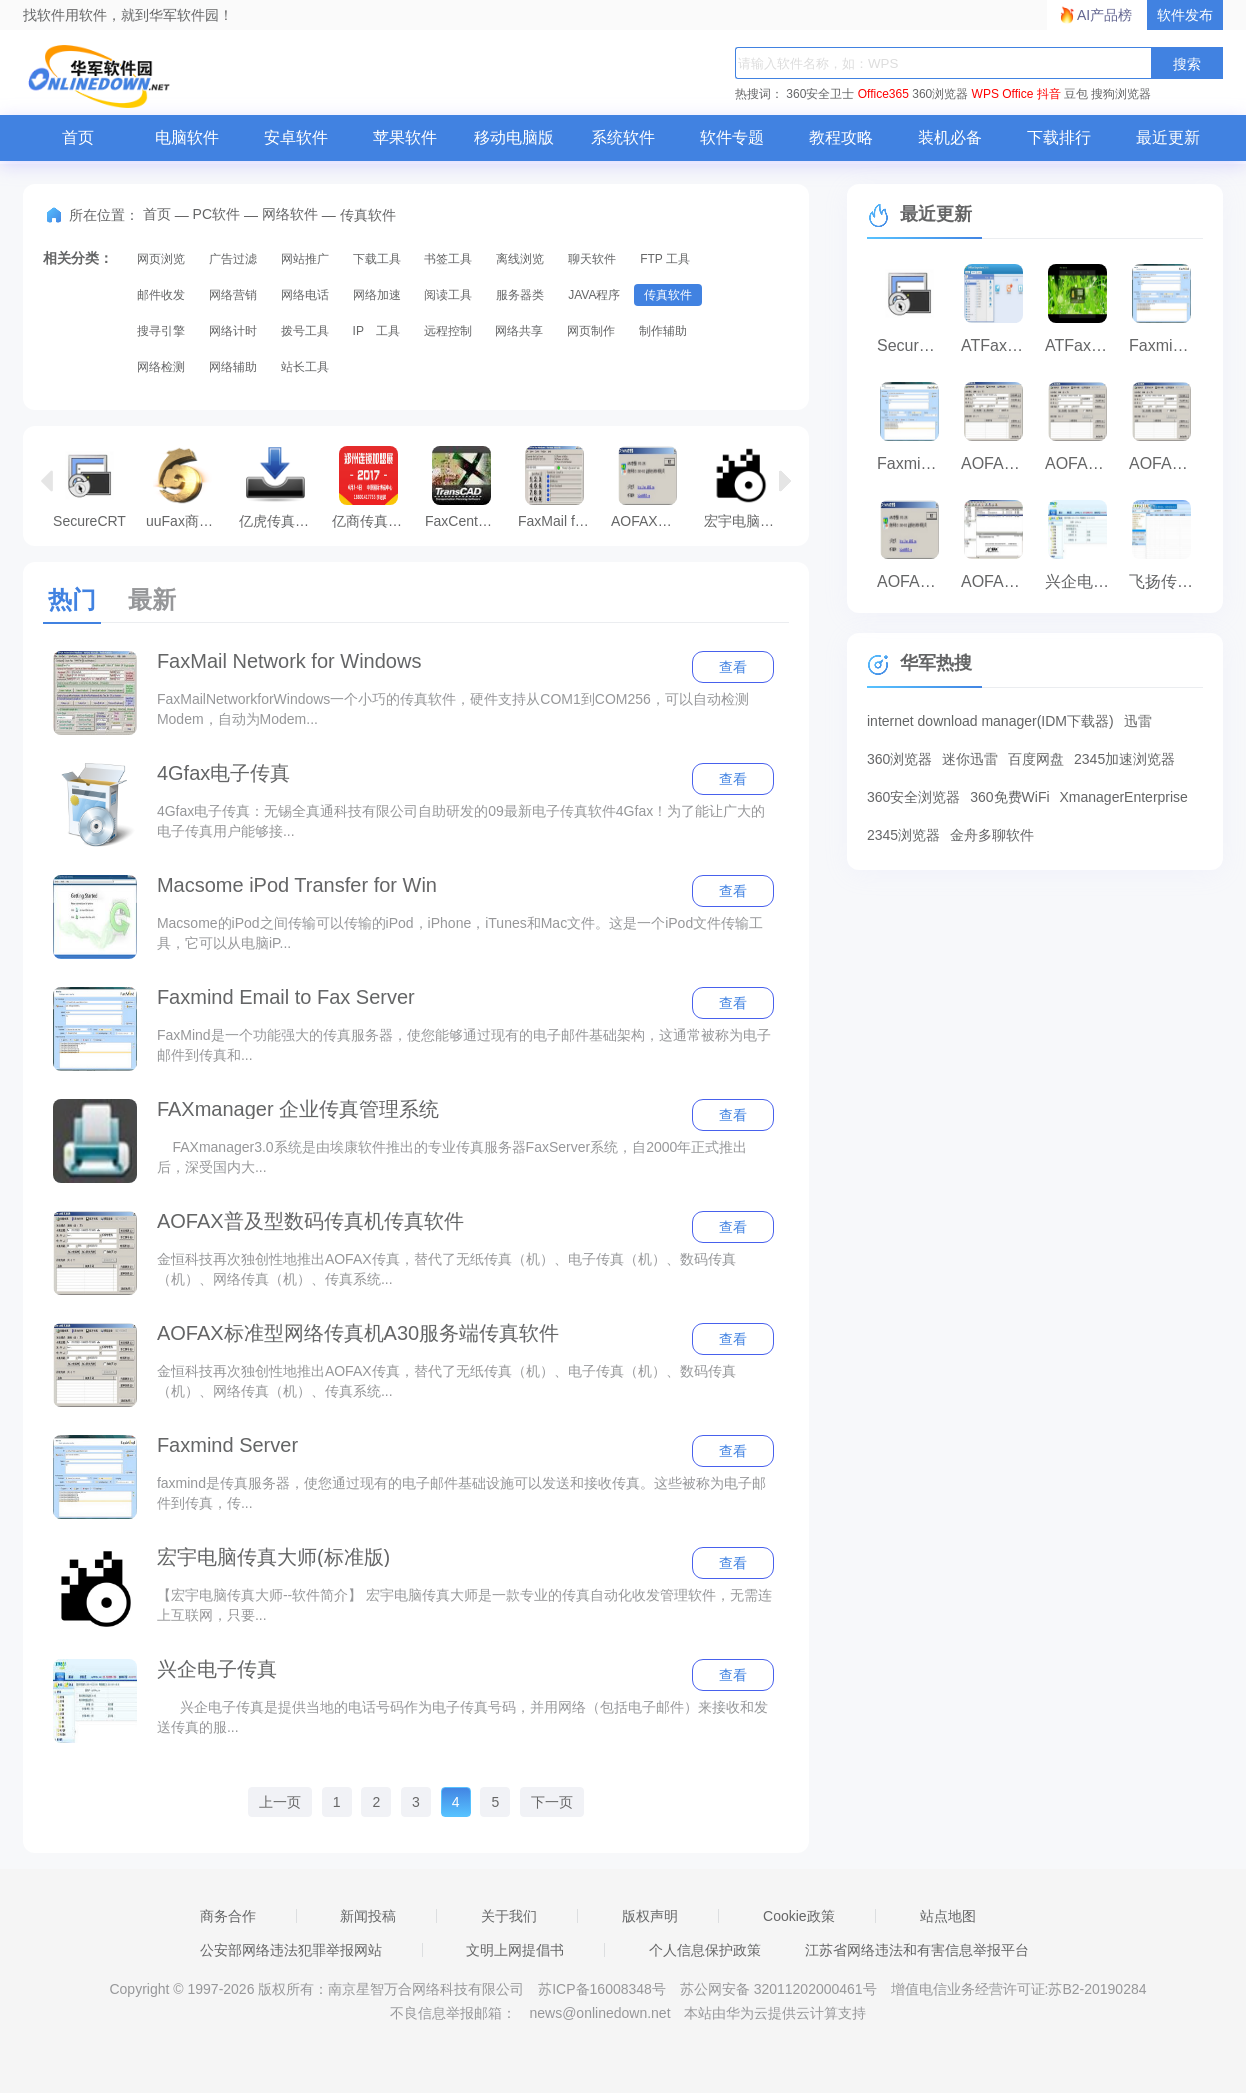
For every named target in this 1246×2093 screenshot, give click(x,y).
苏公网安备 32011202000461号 (780, 1989)
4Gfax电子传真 (223, 773)
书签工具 (448, 259)
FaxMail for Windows (559, 487)
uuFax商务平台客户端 (187, 487)
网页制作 (591, 331)
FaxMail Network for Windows (289, 661)
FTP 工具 (665, 259)
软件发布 (1185, 15)
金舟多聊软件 (992, 835)
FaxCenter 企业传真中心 (466, 487)
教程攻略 (841, 137)
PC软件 (216, 214)
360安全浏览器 (913, 797)
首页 (78, 137)
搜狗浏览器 (1121, 94)
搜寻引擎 (161, 331)
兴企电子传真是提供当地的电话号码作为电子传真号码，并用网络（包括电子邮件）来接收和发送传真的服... (462, 1717)
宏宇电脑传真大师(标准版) (745, 487)
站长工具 (305, 367)
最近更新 (1168, 137)
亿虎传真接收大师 (280, 487)
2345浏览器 (903, 835)
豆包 (1076, 94)
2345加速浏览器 (1124, 759)
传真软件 (668, 295)
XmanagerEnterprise (1124, 797)
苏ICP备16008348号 (602, 1989)
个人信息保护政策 (705, 1950)
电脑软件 (187, 137)
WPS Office (1003, 94)
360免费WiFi (1009, 797)
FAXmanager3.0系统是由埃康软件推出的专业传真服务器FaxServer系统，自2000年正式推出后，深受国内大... (452, 1157)
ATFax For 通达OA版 (998, 345)
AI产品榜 (1104, 15)
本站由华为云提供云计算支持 (775, 2013)
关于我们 (509, 1916)
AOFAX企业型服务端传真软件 (998, 581)
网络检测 (161, 367)
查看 (733, 667)
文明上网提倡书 (515, 1950)
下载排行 (1059, 137)
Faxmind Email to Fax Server (286, 997)
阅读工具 (448, 295)
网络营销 (233, 295)
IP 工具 (376, 331)
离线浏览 (520, 259)
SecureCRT (89, 487)
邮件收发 (161, 295)
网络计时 (233, 331)
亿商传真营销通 (373, 487)
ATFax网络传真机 (1082, 345)
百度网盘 (1036, 759)
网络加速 (377, 295)
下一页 (552, 1802)
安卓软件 (296, 137)
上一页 (280, 1802)
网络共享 (519, 331)
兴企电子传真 (217, 1669)
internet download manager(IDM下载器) (990, 721)
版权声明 (650, 1916)
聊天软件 (592, 259)
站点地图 (948, 1916)
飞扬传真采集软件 (1166, 581)
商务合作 (228, 1916)
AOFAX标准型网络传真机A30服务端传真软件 (358, 1333)
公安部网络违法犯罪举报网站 (291, 1950)
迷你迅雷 (970, 759)
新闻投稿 (368, 1916)
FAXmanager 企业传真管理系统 (298, 1109)
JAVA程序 (594, 295)
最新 (152, 599)
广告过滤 (233, 259)
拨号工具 (305, 331)
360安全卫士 (820, 94)
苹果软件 (405, 137)
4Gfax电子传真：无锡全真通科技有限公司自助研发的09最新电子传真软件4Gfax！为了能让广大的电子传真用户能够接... (461, 821)
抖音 (1049, 94)
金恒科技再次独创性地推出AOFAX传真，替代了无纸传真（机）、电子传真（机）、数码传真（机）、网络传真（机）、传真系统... (446, 1269)
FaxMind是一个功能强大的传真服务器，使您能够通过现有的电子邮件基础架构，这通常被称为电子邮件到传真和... (464, 1045)
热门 (72, 599)
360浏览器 (940, 94)
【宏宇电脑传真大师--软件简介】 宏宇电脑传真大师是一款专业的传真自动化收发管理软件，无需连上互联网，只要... (464, 1605)
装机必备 (950, 137)
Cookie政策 (799, 1916)
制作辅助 (663, 331)
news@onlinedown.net (599, 2013)
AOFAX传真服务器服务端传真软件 (652, 487)
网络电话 (305, 295)
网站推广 (305, 259)
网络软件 (290, 214)
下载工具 (377, 259)
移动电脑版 (514, 137)
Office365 (883, 94)
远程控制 (448, 331)
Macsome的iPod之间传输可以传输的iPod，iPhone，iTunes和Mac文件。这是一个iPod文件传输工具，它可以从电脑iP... (460, 933)
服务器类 (520, 295)
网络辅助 (233, 367)
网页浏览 (161, 259)
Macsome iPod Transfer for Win (297, 885)
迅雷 (1138, 721)
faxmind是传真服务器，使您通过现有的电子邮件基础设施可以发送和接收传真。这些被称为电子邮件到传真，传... (461, 1493)
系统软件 (623, 137)
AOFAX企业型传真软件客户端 (998, 463)
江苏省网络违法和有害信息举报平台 (917, 1950)
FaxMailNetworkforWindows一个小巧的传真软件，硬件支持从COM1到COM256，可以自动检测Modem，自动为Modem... (453, 709)
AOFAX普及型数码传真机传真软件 (310, 1221)
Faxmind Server (227, 1445)
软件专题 (732, 137)
